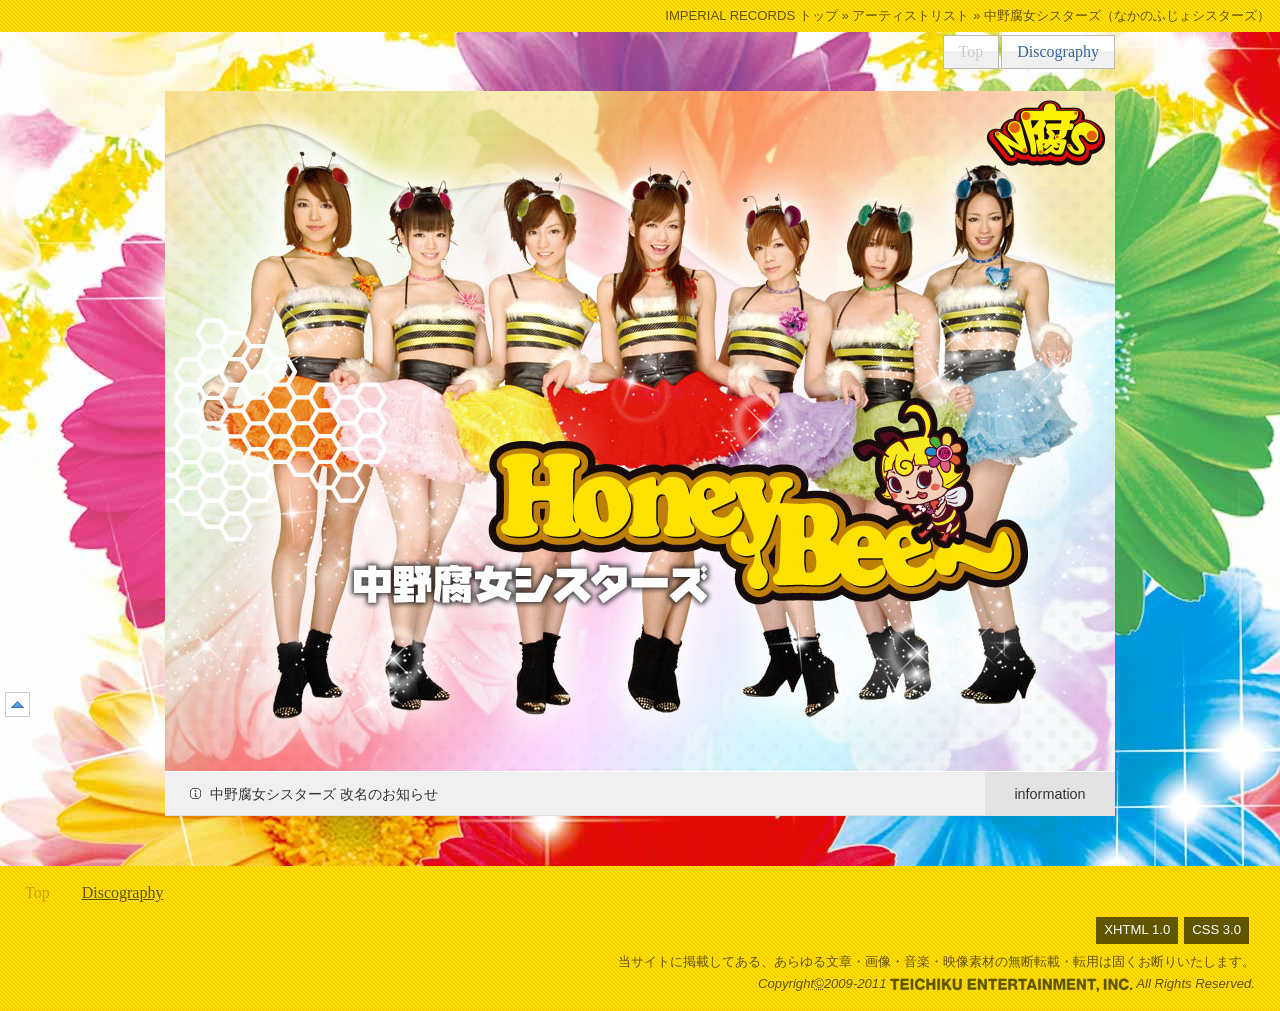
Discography (1058, 51)
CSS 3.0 (1216, 929)
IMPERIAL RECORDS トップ (751, 15)
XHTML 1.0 (1137, 929)
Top (971, 51)
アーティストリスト (910, 15)
